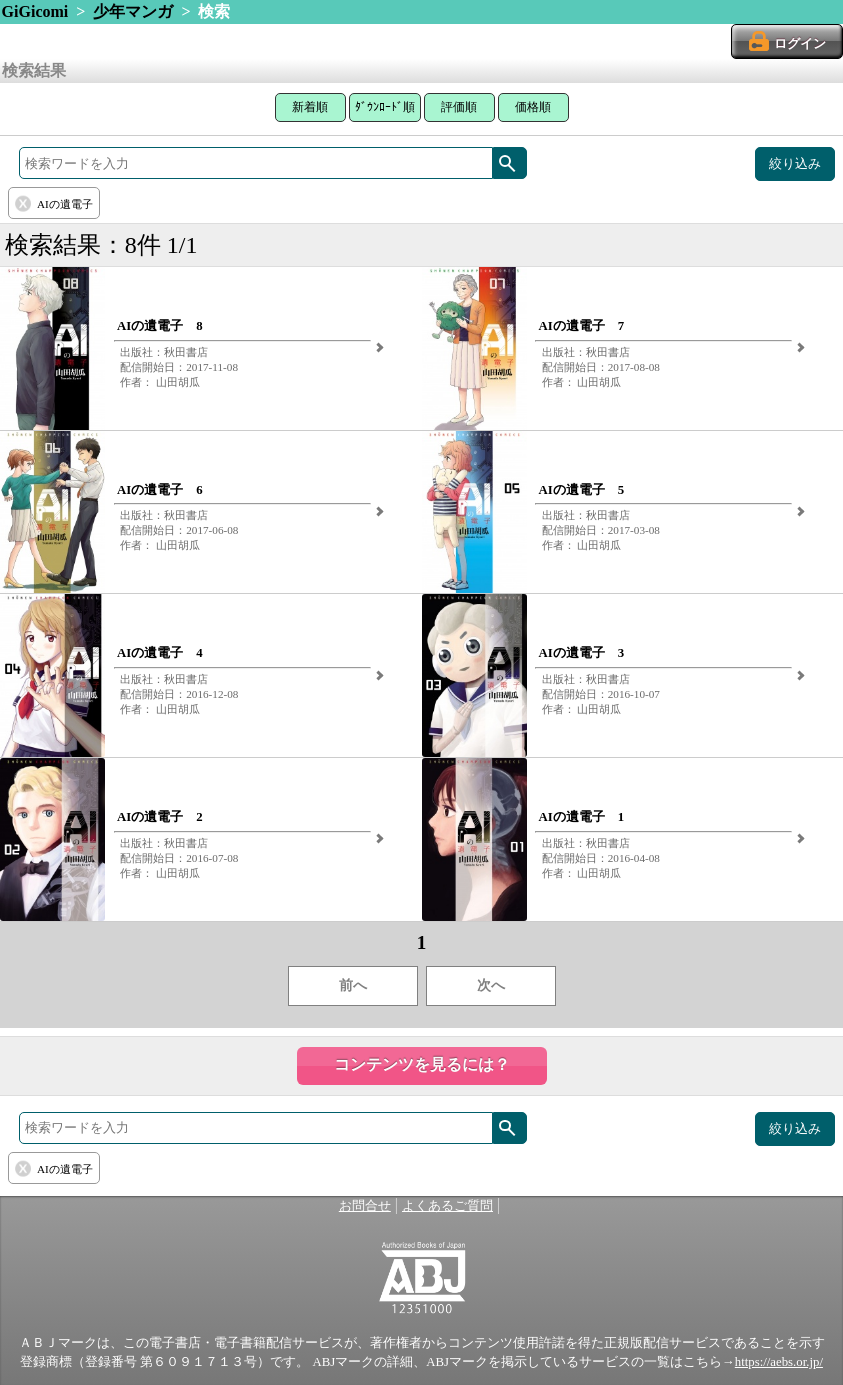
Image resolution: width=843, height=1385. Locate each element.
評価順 (459, 107)
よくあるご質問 (447, 1206)
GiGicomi (35, 11)
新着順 (310, 107)
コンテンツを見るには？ (422, 1064)
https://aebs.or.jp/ (779, 1362)
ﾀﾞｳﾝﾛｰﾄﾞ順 (385, 107)
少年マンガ (133, 11)
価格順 (533, 107)
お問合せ (365, 1206)
